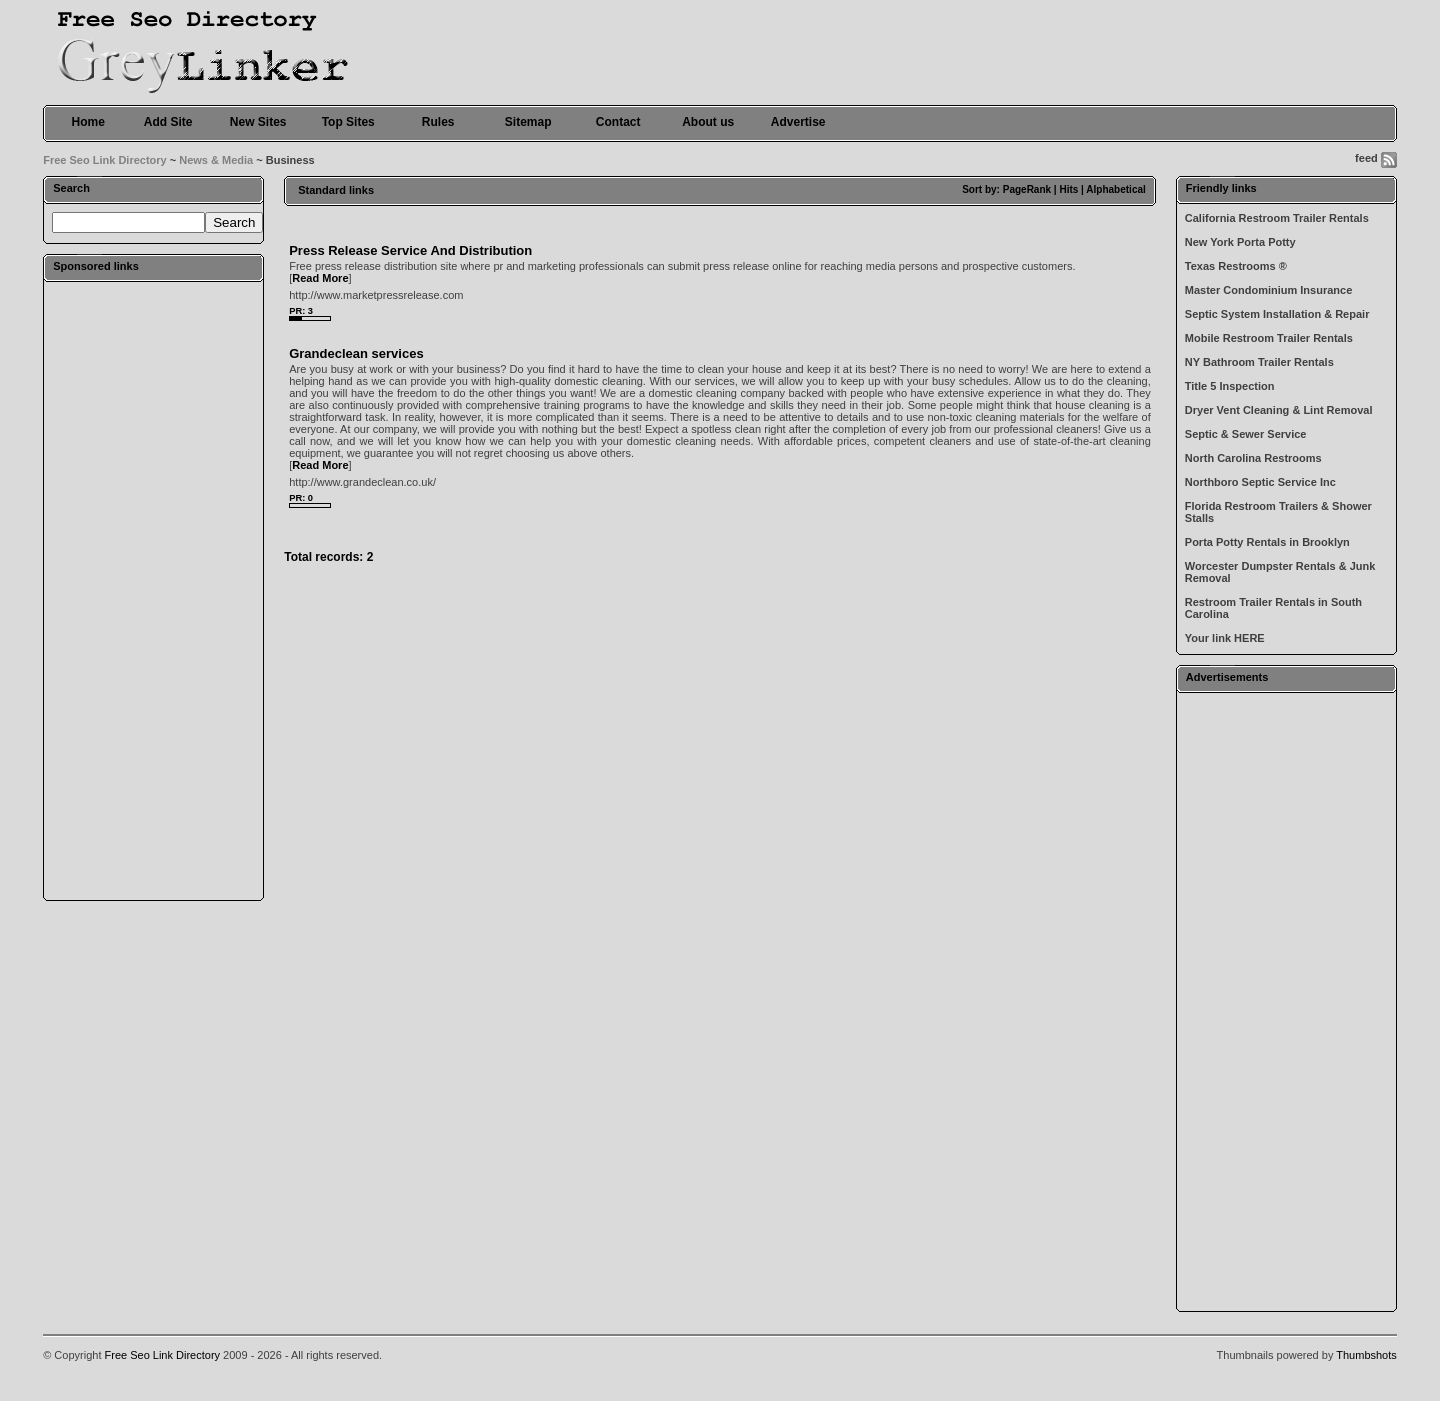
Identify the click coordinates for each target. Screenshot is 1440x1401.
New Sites (258, 122)
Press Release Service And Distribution (410, 250)
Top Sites (348, 122)
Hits (1068, 189)
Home (88, 122)
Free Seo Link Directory (105, 160)
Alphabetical (1115, 189)
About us (708, 122)
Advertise (798, 122)
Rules (438, 122)
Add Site (168, 122)
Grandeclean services (356, 353)
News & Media (216, 160)
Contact (618, 122)
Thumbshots (1366, 1355)
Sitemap (528, 122)
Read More (320, 278)
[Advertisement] (154, 590)
